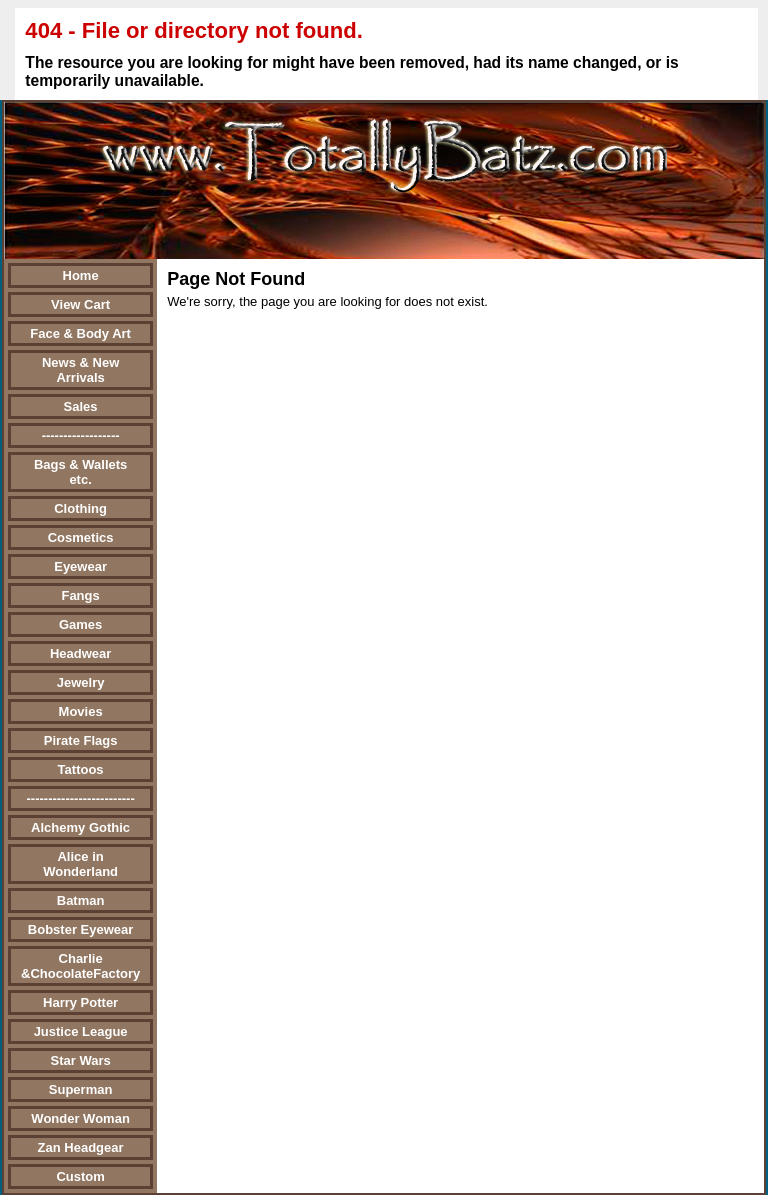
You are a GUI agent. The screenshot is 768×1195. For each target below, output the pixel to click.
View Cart (80, 304)
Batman (81, 900)
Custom (80, 1176)
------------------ (81, 435)
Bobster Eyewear (81, 929)
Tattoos (81, 769)
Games (80, 624)
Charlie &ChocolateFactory (80, 966)
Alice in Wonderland (80, 864)
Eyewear (80, 566)
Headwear (80, 653)
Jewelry (81, 682)
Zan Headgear (81, 1147)
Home (81, 275)
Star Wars (80, 1060)
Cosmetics (81, 537)
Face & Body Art (80, 333)
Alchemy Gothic (80, 827)
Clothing (80, 508)
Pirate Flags (81, 740)
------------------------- (80, 798)
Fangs (80, 595)
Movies (81, 711)
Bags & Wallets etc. (80, 472)
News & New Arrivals (80, 370)
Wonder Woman (80, 1118)
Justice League (81, 1031)
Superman (81, 1089)
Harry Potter (80, 1002)
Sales (81, 406)
